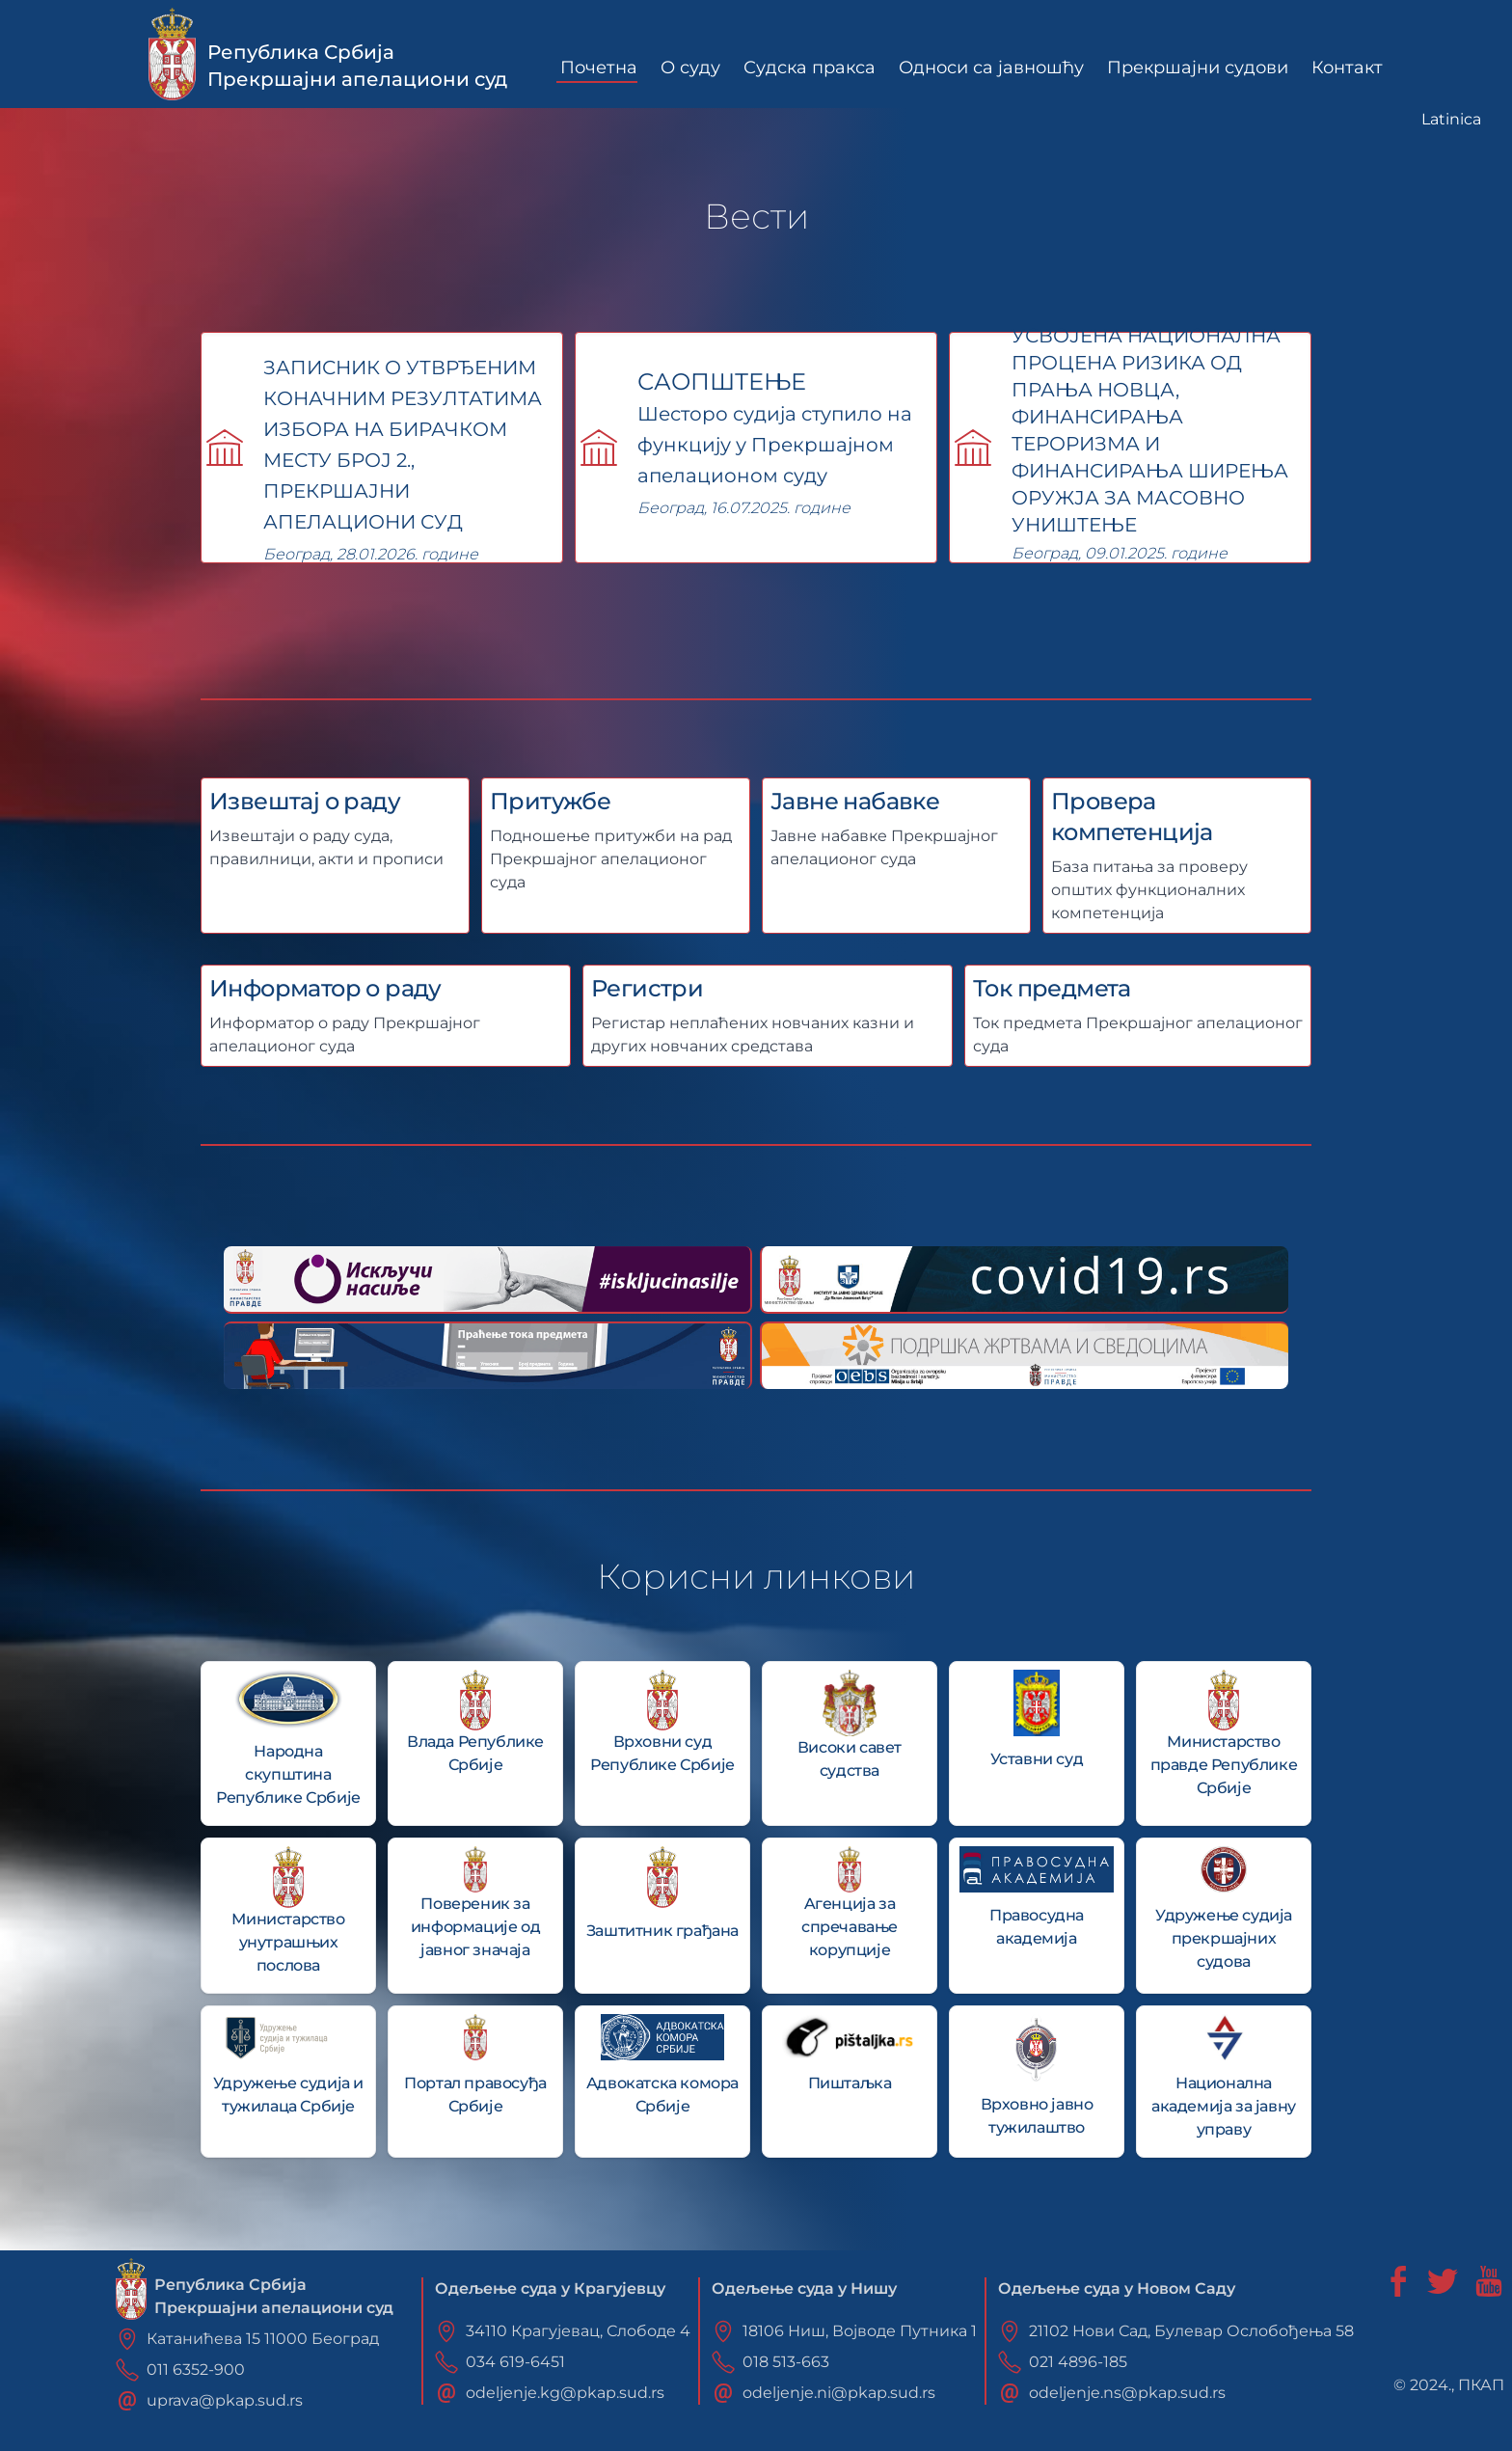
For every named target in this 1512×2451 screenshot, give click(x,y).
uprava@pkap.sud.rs (225, 2400)
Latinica (1451, 119)
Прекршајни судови (1197, 67)
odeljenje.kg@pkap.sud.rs (565, 2392)
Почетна (598, 67)
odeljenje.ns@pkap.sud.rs (1127, 2392)
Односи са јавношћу (991, 67)
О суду (690, 67)
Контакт (1347, 67)
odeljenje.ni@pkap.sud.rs (838, 2392)
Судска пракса (809, 67)
